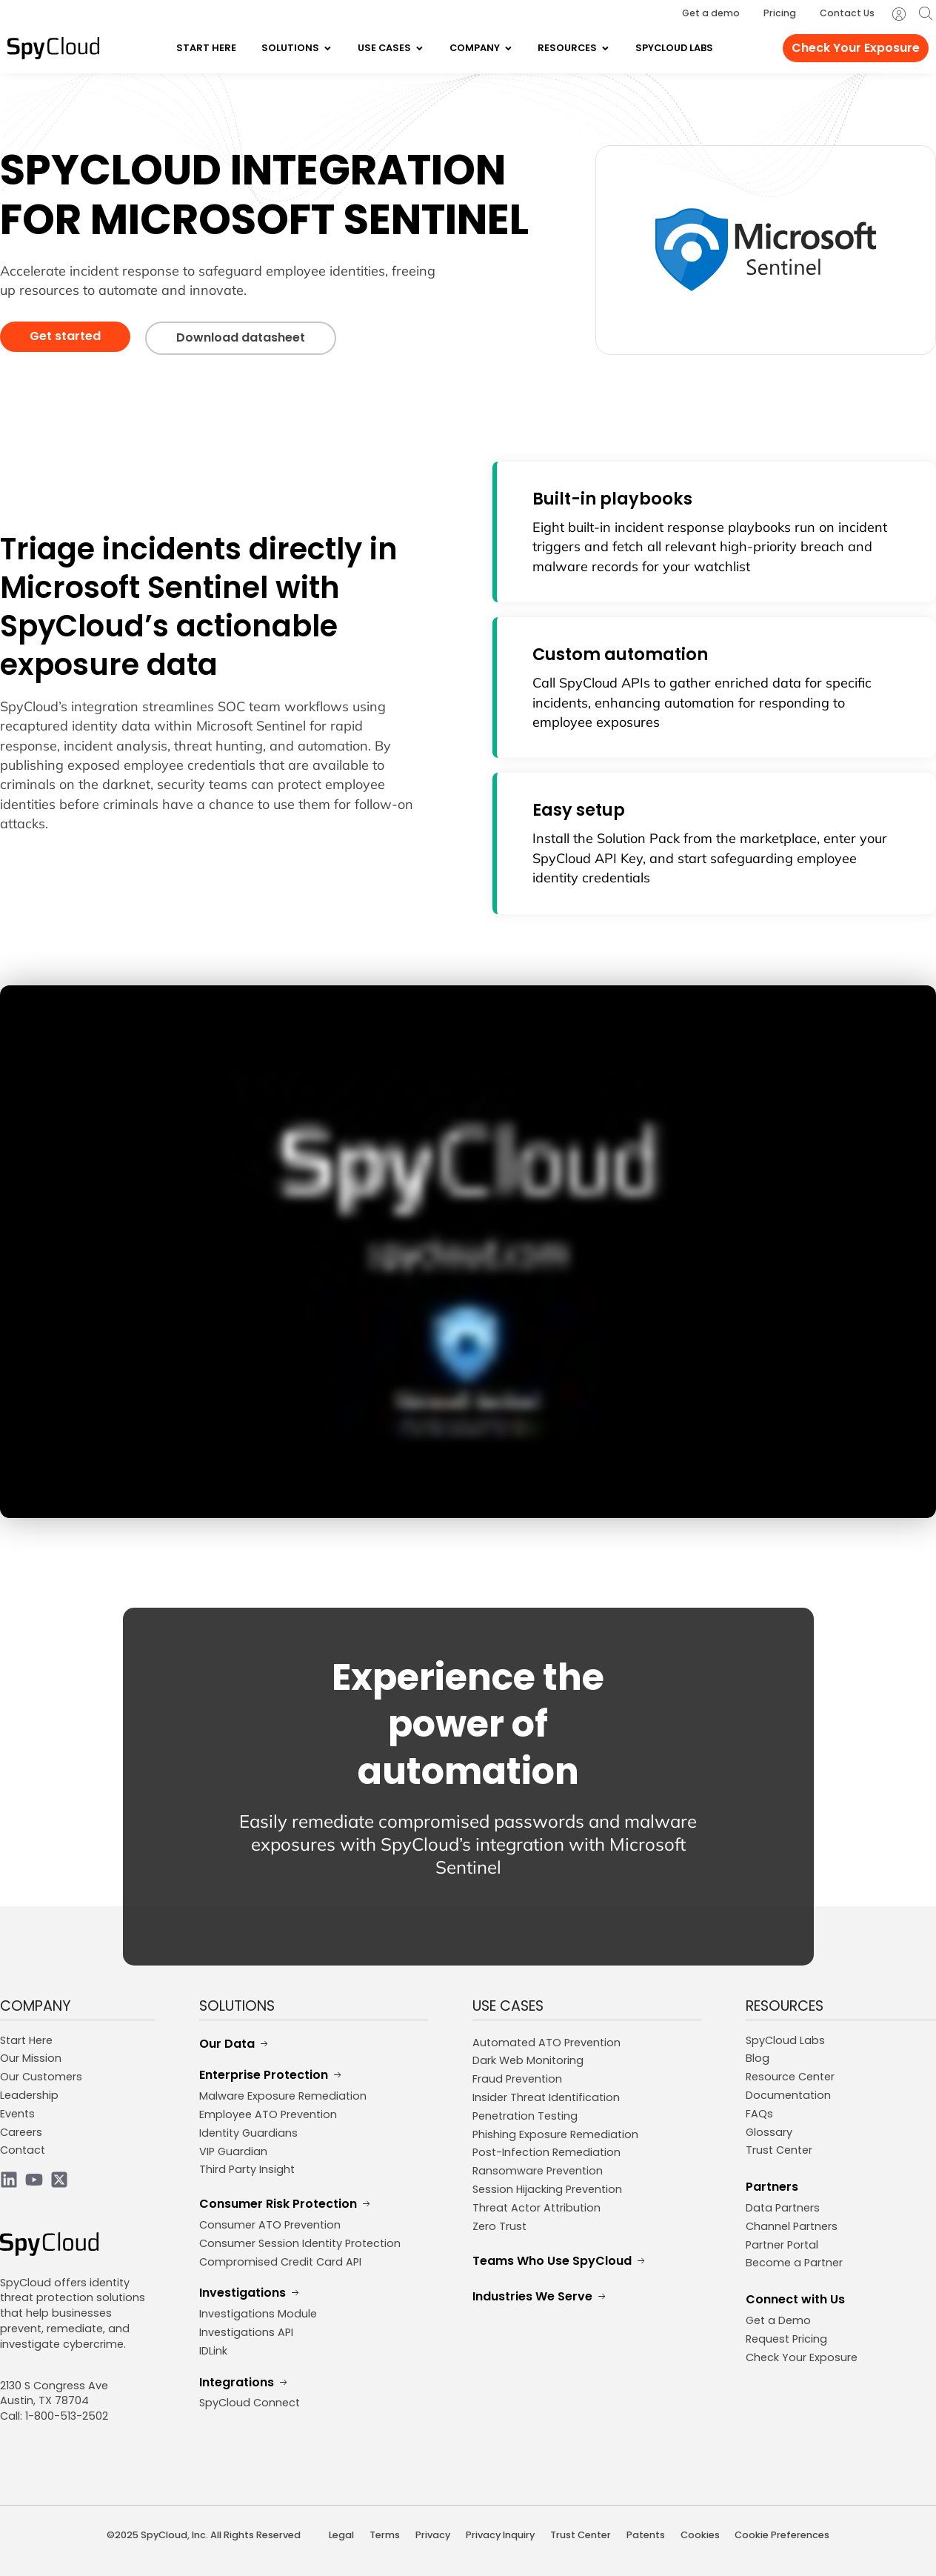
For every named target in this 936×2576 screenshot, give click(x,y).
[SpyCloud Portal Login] (899, 14)
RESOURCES (784, 2006)
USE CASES (508, 2006)
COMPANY (35, 2006)
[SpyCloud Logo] (53, 47)
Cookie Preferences (782, 2535)
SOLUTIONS (237, 2006)
